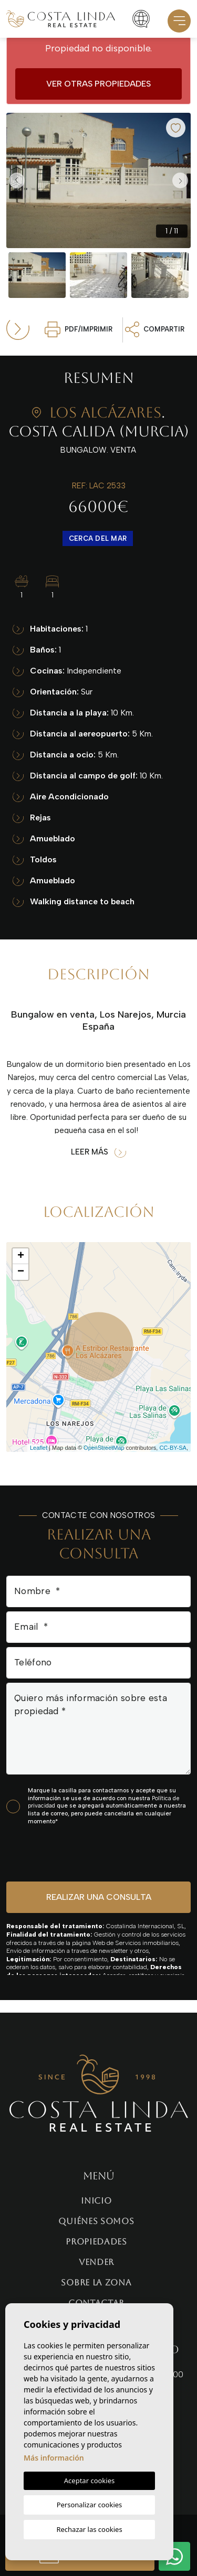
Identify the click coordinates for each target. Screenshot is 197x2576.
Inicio (96, 2201)
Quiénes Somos (96, 2221)
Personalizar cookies (89, 2504)
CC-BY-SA (172, 1448)
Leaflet (38, 1448)
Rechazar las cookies (89, 2529)
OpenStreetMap (104, 1448)
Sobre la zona (96, 2283)
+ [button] (20, 1256)
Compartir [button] (154, 329)
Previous (16, 180)
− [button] (20, 1272)
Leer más (98, 1152)
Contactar (96, 2303)
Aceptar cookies (89, 2480)
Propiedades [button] (96, 2242)
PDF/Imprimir (78, 329)
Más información (54, 2458)
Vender (96, 2262)
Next (180, 180)
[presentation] (62, 1853)
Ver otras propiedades (98, 84)
